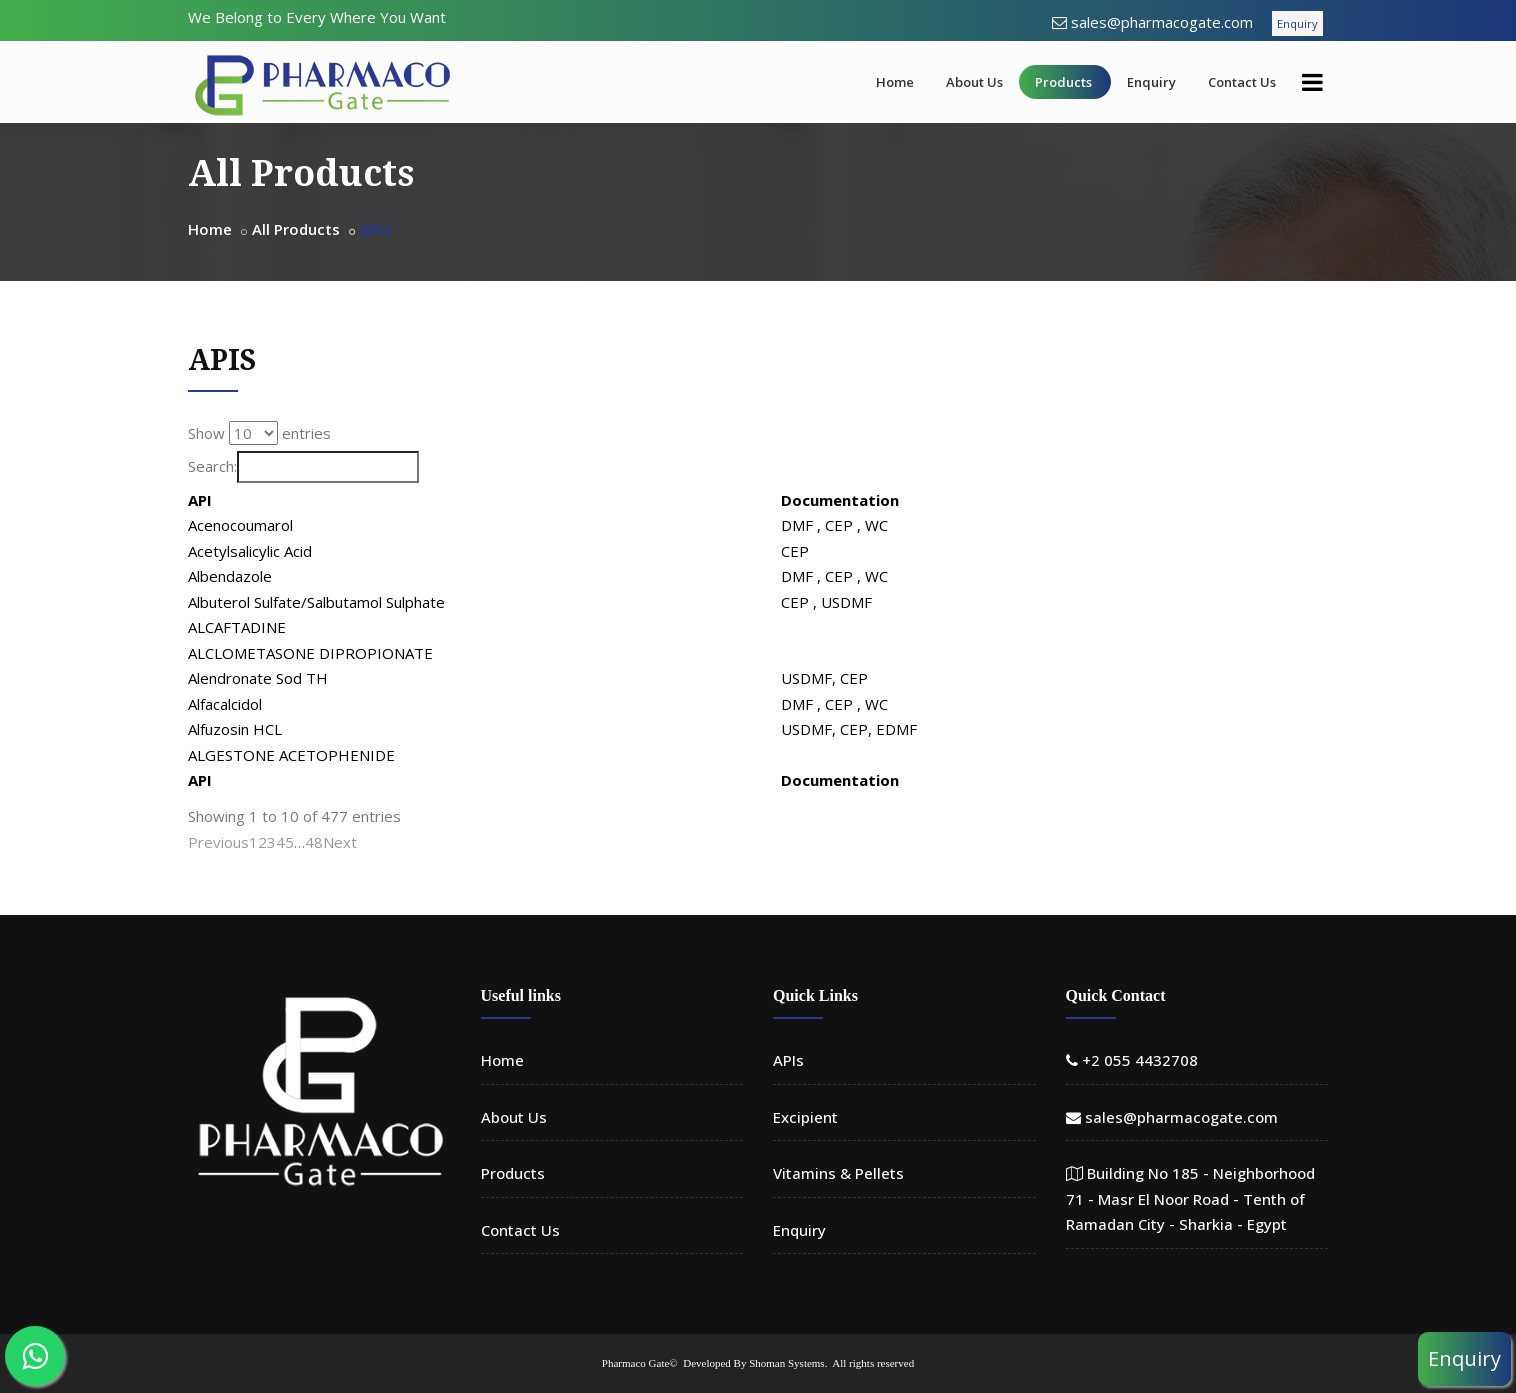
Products (1063, 82)
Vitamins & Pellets (838, 1173)
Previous (218, 842)
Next (340, 842)
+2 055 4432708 (1140, 1060)
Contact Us (1242, 82)
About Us (974, 82)
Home (895, 82)
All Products (296, 229)
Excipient (805, 1117)
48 (314, 842)
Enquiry (1297, 23)
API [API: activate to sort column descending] (200, 500)
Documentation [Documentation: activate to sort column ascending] (1097, 500)
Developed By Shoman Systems (753, 1363)
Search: (303, 467)
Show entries (259, 433)
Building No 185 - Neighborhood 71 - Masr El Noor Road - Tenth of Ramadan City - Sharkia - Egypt (1190, 1198)
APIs (788, 1060)
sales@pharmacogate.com (1162, 22)
